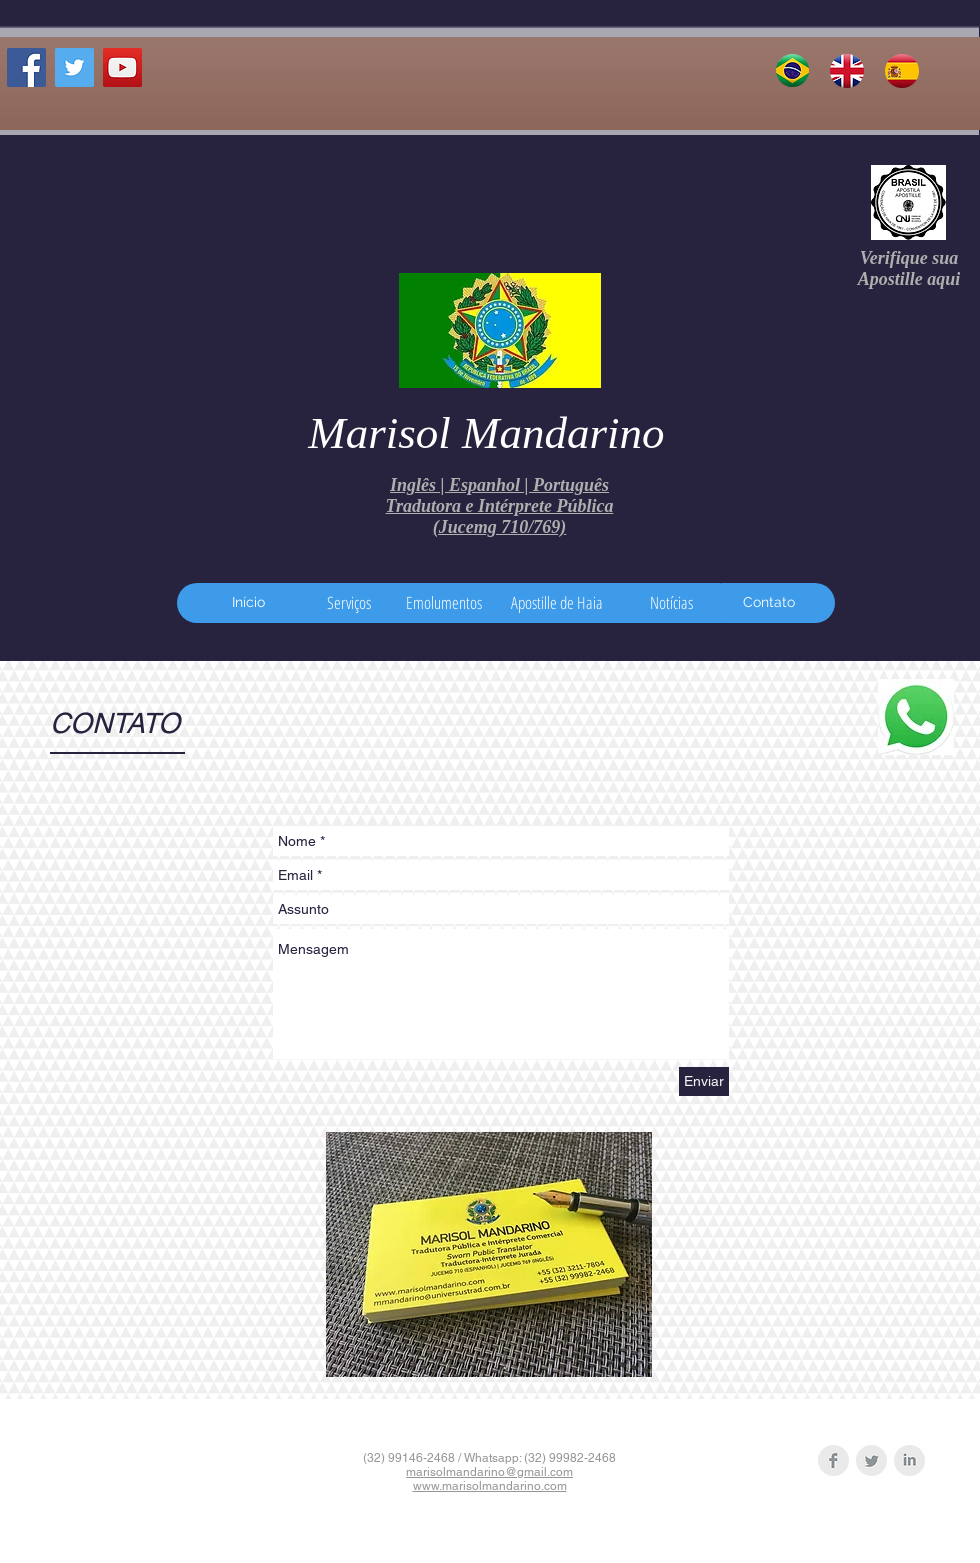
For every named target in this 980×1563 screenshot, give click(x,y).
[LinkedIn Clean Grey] (909, 1460)
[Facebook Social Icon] (26, 67)
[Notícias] (671, 603)
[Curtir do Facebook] (54, 111)
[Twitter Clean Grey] (871, 1460)
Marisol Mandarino (486, 433)
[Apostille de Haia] (556, 603)
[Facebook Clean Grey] (833, 1460)
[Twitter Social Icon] (74, 67)
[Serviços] (349, 603)
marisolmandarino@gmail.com (489, 1472)
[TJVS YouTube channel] (122, 67)
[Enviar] (704, 1081)
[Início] (248, 603)
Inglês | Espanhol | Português (499, 485)
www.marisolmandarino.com (490, 1486)
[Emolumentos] (444, 603)
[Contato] (768, 603)
